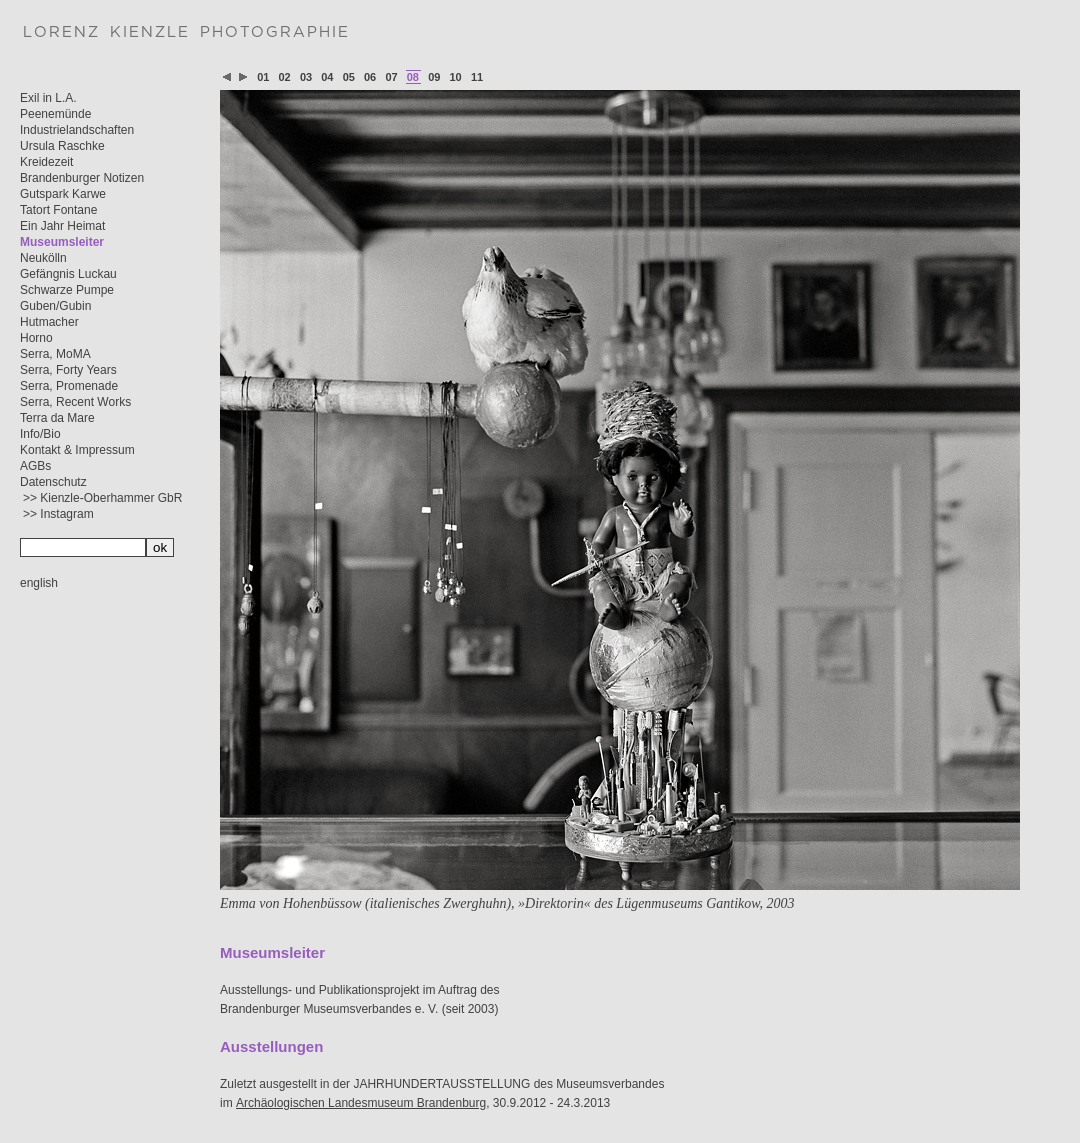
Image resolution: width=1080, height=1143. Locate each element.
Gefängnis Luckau (68, 274)
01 (263, 77)
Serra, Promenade (69, 386)
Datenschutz (53, 482)
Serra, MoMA (55, 354)
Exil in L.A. (48, 98)
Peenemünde (55, 114)
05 (349, 77)
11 (477, 77)
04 (327, 77)
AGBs (35, 466)
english (39, 583)
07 (391, 77)
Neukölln (43, 258)
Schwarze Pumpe (67, 290)
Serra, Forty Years (68, 370)
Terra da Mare (57, 418)
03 (306, 77)
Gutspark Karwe (63, 194)
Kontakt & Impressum (77, 450)
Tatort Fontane (58, 210)
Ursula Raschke (62, 146)
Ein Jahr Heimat (62, 226)
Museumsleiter (62, 242)
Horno (36, 338)
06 (370, 77)
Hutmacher (49, 322)
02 (285, 77)
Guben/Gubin (55, 306)
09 (434, 77)
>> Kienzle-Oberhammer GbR (102, 498)
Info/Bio (40, 434)
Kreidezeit (46, 162)
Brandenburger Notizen (82, 178)
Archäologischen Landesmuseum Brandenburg (361, 1103)
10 (456, 77)
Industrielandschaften (77, 130)
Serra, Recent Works (75, 402)
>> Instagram (58, 514)
